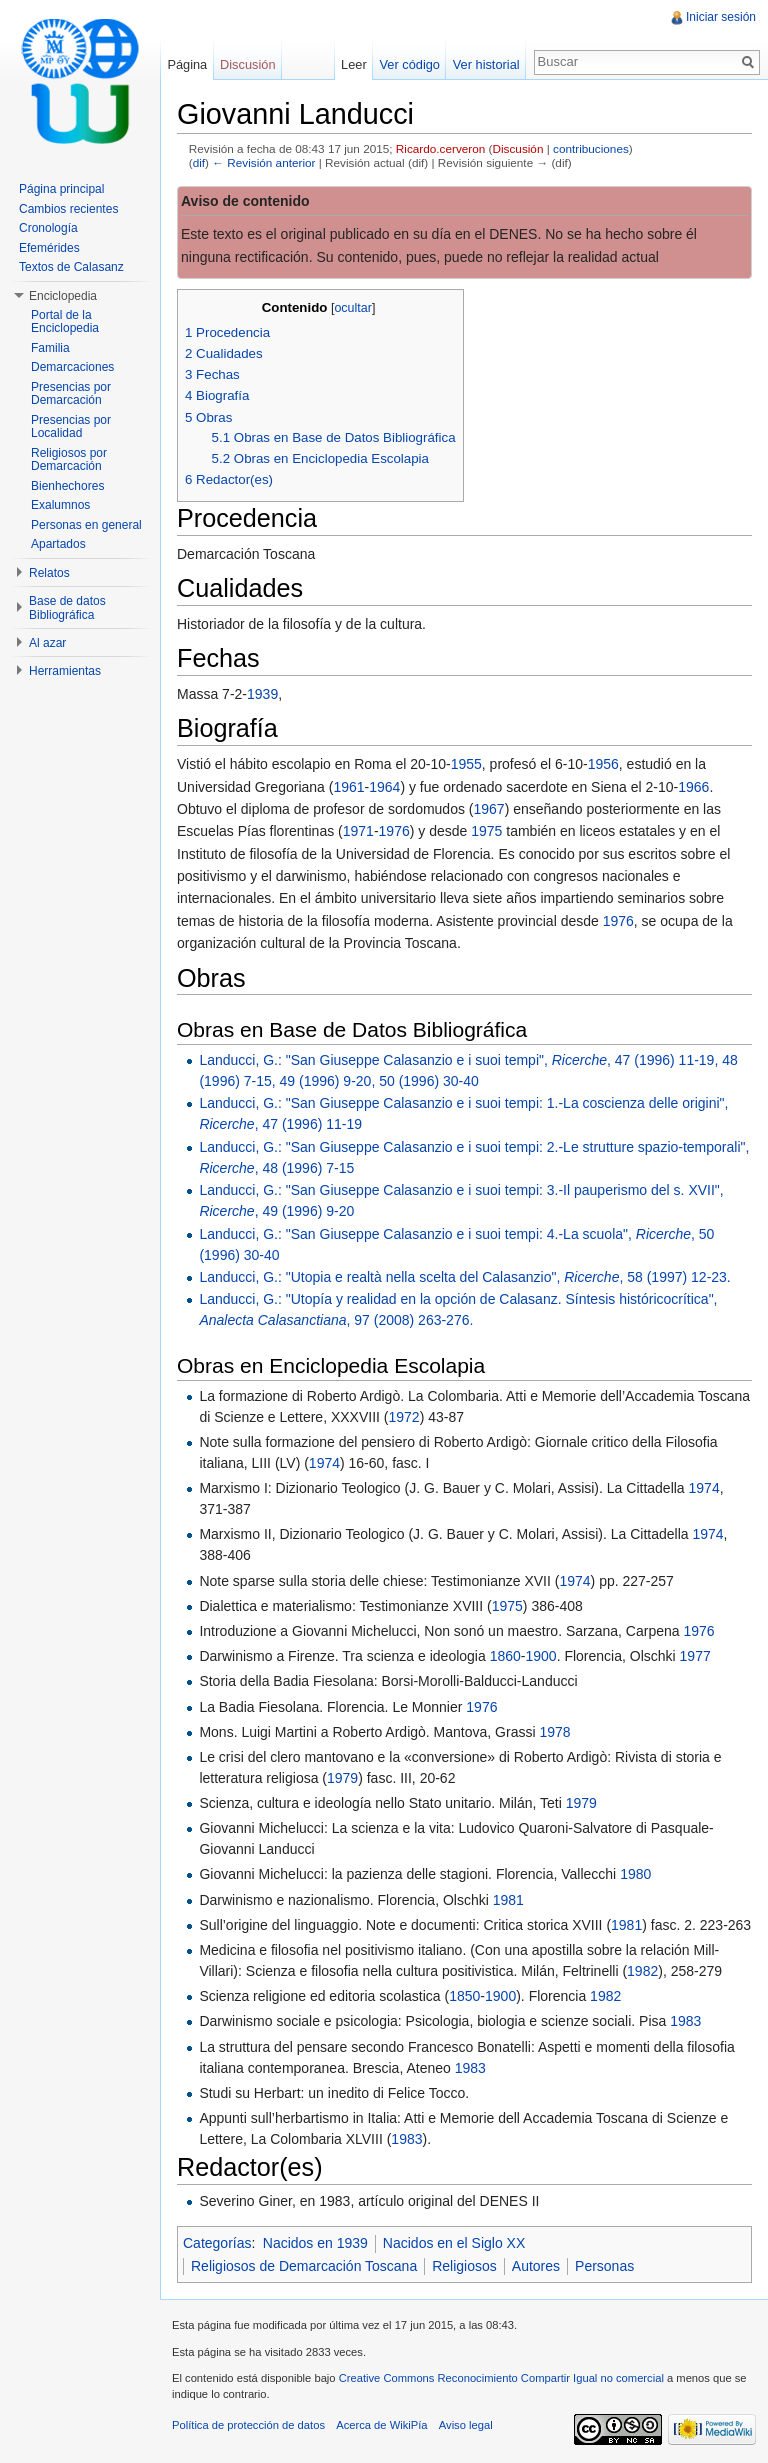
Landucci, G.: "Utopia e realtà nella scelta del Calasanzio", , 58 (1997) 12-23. (464, 1277)
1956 (603, 764)
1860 (505, 1656)
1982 (642, 1971)
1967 (489, 809)
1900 (540, 1656)
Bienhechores (67, 486)
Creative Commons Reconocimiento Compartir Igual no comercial (501, 2378)
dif (199, 162)
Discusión (518, 148)
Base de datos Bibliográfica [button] (67, 608)
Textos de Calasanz (71, 267)
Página (187, 64)
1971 (358, 831)
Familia (50, 348)
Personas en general (86, 525)
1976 (394, 831)
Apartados (58, 544)
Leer (354, 64)
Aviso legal (466, 2425)
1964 (384, 787)
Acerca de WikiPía (381, 2425)
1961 (348, 787)
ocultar (353, 308)
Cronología (48, 228)
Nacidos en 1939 (315, 2243)
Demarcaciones (72, 367)
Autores (536, 2266)
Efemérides (49, 248)
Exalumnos (60, 505)
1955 (466, 764)
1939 (262, 694)
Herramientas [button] (65, 671)
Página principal (61, 189)
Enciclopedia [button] (63, 296)
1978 (554, 1732)
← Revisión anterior (263, 162)
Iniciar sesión (721, 17)
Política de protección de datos (248, 2425)
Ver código (409, 64)
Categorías (217, 2243)
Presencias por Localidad (71, 427)
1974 (324, 1463)
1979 (342, 1778)
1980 (635, 1874)
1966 (693, 787)
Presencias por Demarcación (71, 394)
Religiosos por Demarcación (69, 460)
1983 (685, 2021)
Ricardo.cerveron (440, 148)
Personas (604, 2266)
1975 (486, 831)
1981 (508, 1900)
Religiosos (464, 2266)
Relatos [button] (49, 573)
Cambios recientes (68, 209)
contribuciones (591, 148)
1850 (464, 1996)
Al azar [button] (47, 643)
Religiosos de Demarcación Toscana (304, 2266)
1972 (404, 1417)
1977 (695, 1656)
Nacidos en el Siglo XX (454, 2243)
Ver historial (486, 64)
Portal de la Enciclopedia (65, 322)
